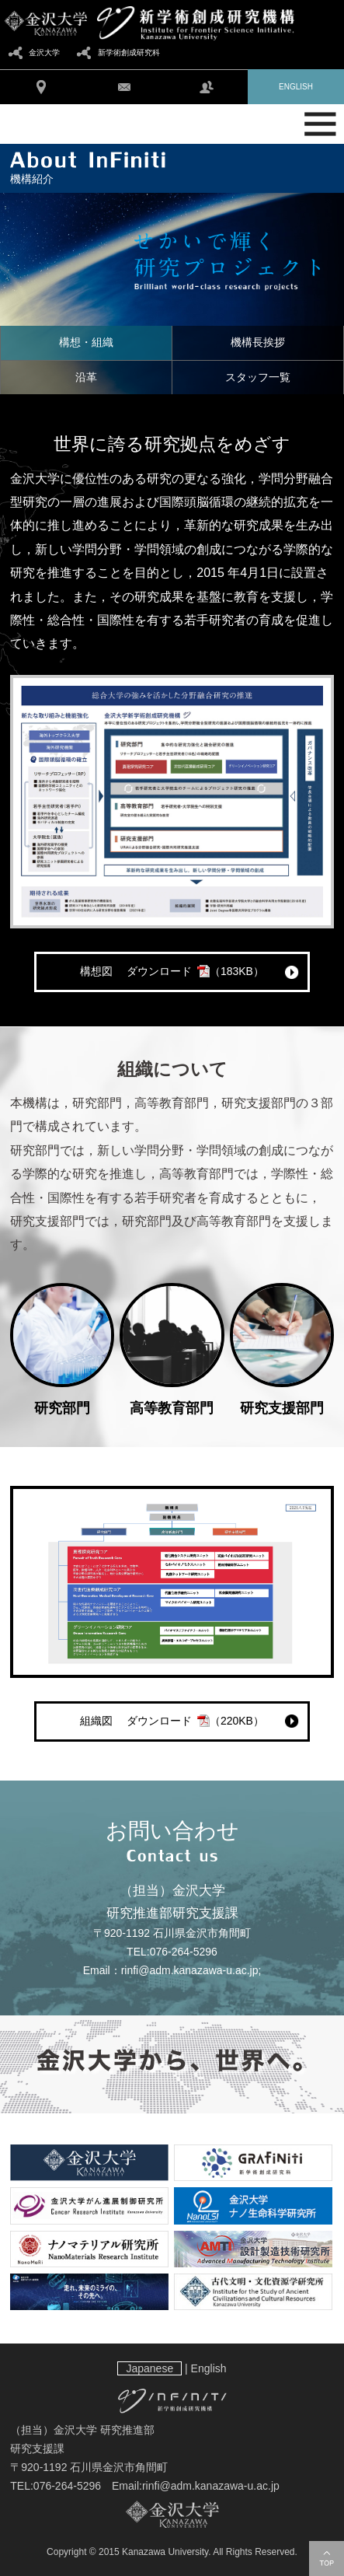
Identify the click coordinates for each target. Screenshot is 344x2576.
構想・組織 (86, 342)
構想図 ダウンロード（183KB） (172, 971)
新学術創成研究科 (129, 52)
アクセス (41, 86)
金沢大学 (44, 52)
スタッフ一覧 (257, 377)
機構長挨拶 (258, 342)
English (209, 2368)
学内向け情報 (206, 86)
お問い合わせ (123, 86)
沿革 (86, 377)
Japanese (149, 2368)
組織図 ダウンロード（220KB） (172, 1720)
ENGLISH (296, 86)
